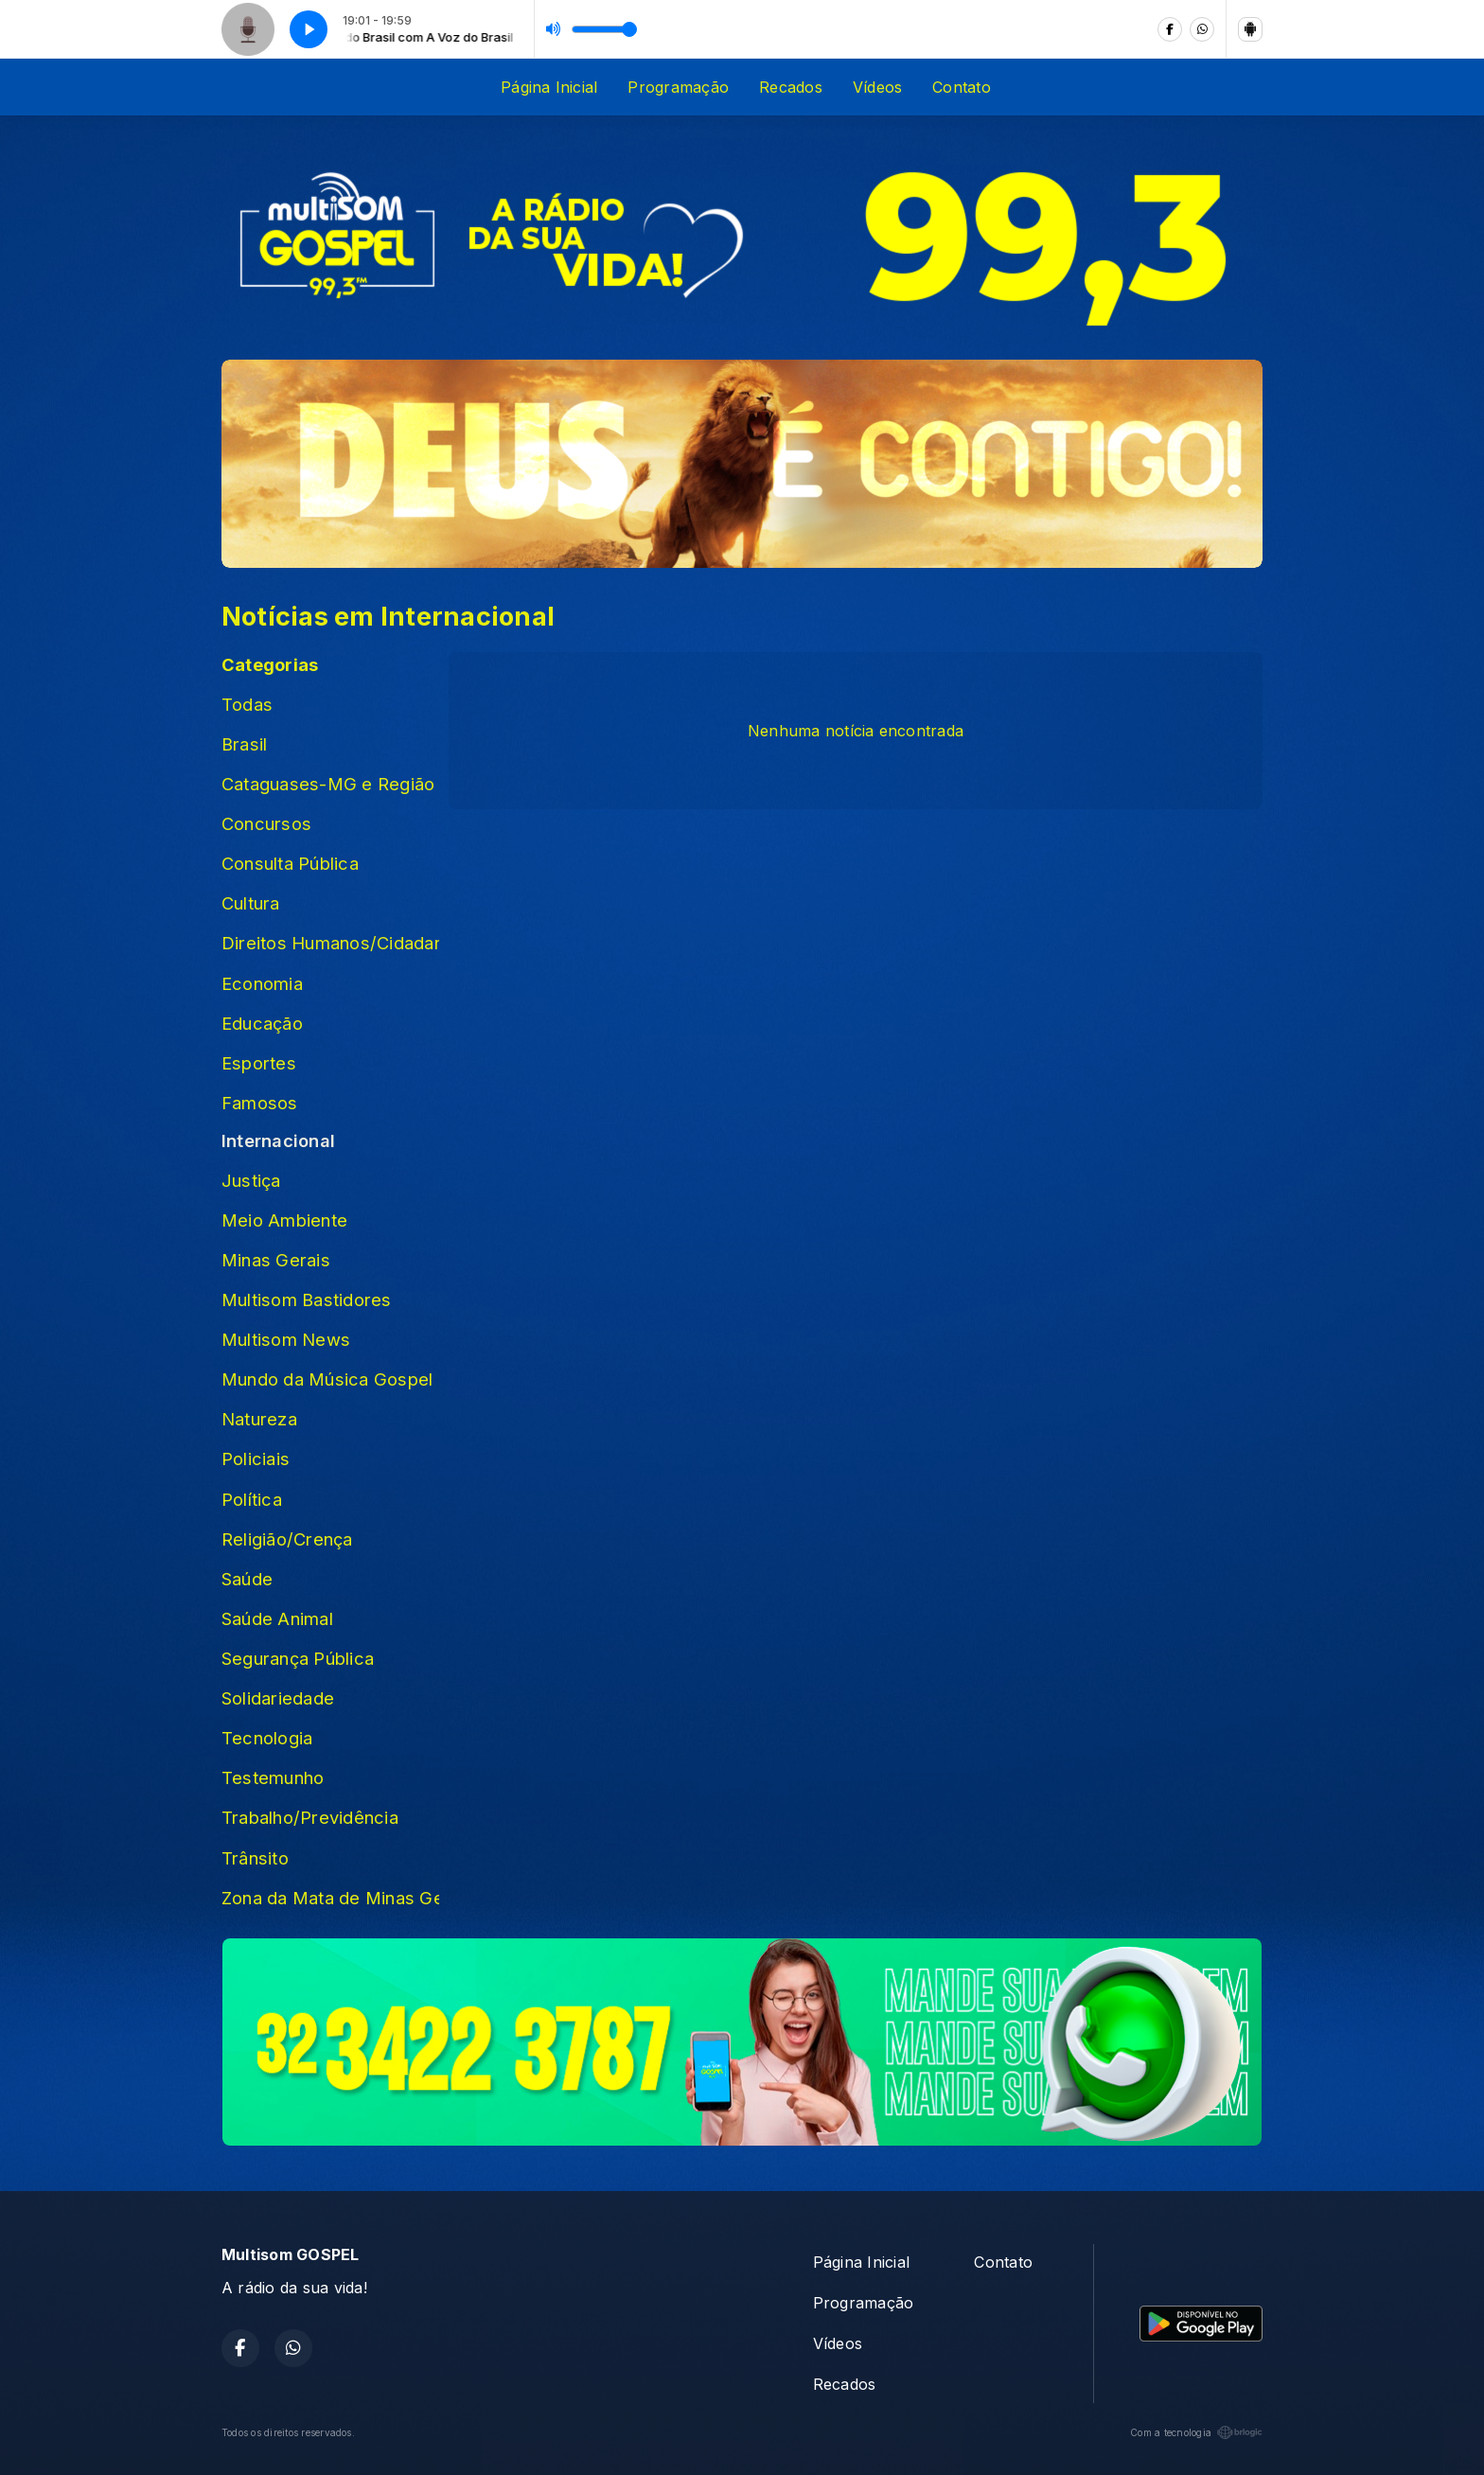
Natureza (259, 1418)
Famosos (259, 1102)
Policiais (255, 1458)
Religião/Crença (287, 1539)
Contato (961, 87)
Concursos (266, 823)
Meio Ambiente (284, 1220)
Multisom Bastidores (306, 1299)
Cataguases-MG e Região (327, 783)
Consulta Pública (290, 863)
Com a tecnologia (1196, 2432)
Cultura (250, 903)
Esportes (258, 1062)
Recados (790, 87)
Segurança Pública (297, 1658)
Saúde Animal (277, 1618)
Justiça (251, 1180)
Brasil (244, 744)
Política (251, 1499)
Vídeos (877, 87)
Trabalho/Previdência (309, 1817)
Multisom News (285, 1339)
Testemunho (272, 1777)
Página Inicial (549, 87)
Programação (678, 87)
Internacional (278, 1140)
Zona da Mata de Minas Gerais (330, 1897)
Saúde (247, 1578)
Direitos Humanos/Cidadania (330, 942)
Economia (262, 983)
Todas (247, 704)
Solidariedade (277, 1698)
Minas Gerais (275, 1259)
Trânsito (255, 1857)
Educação (262, 1023)
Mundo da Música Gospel (327, 1379)
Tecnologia (266, 1737)
